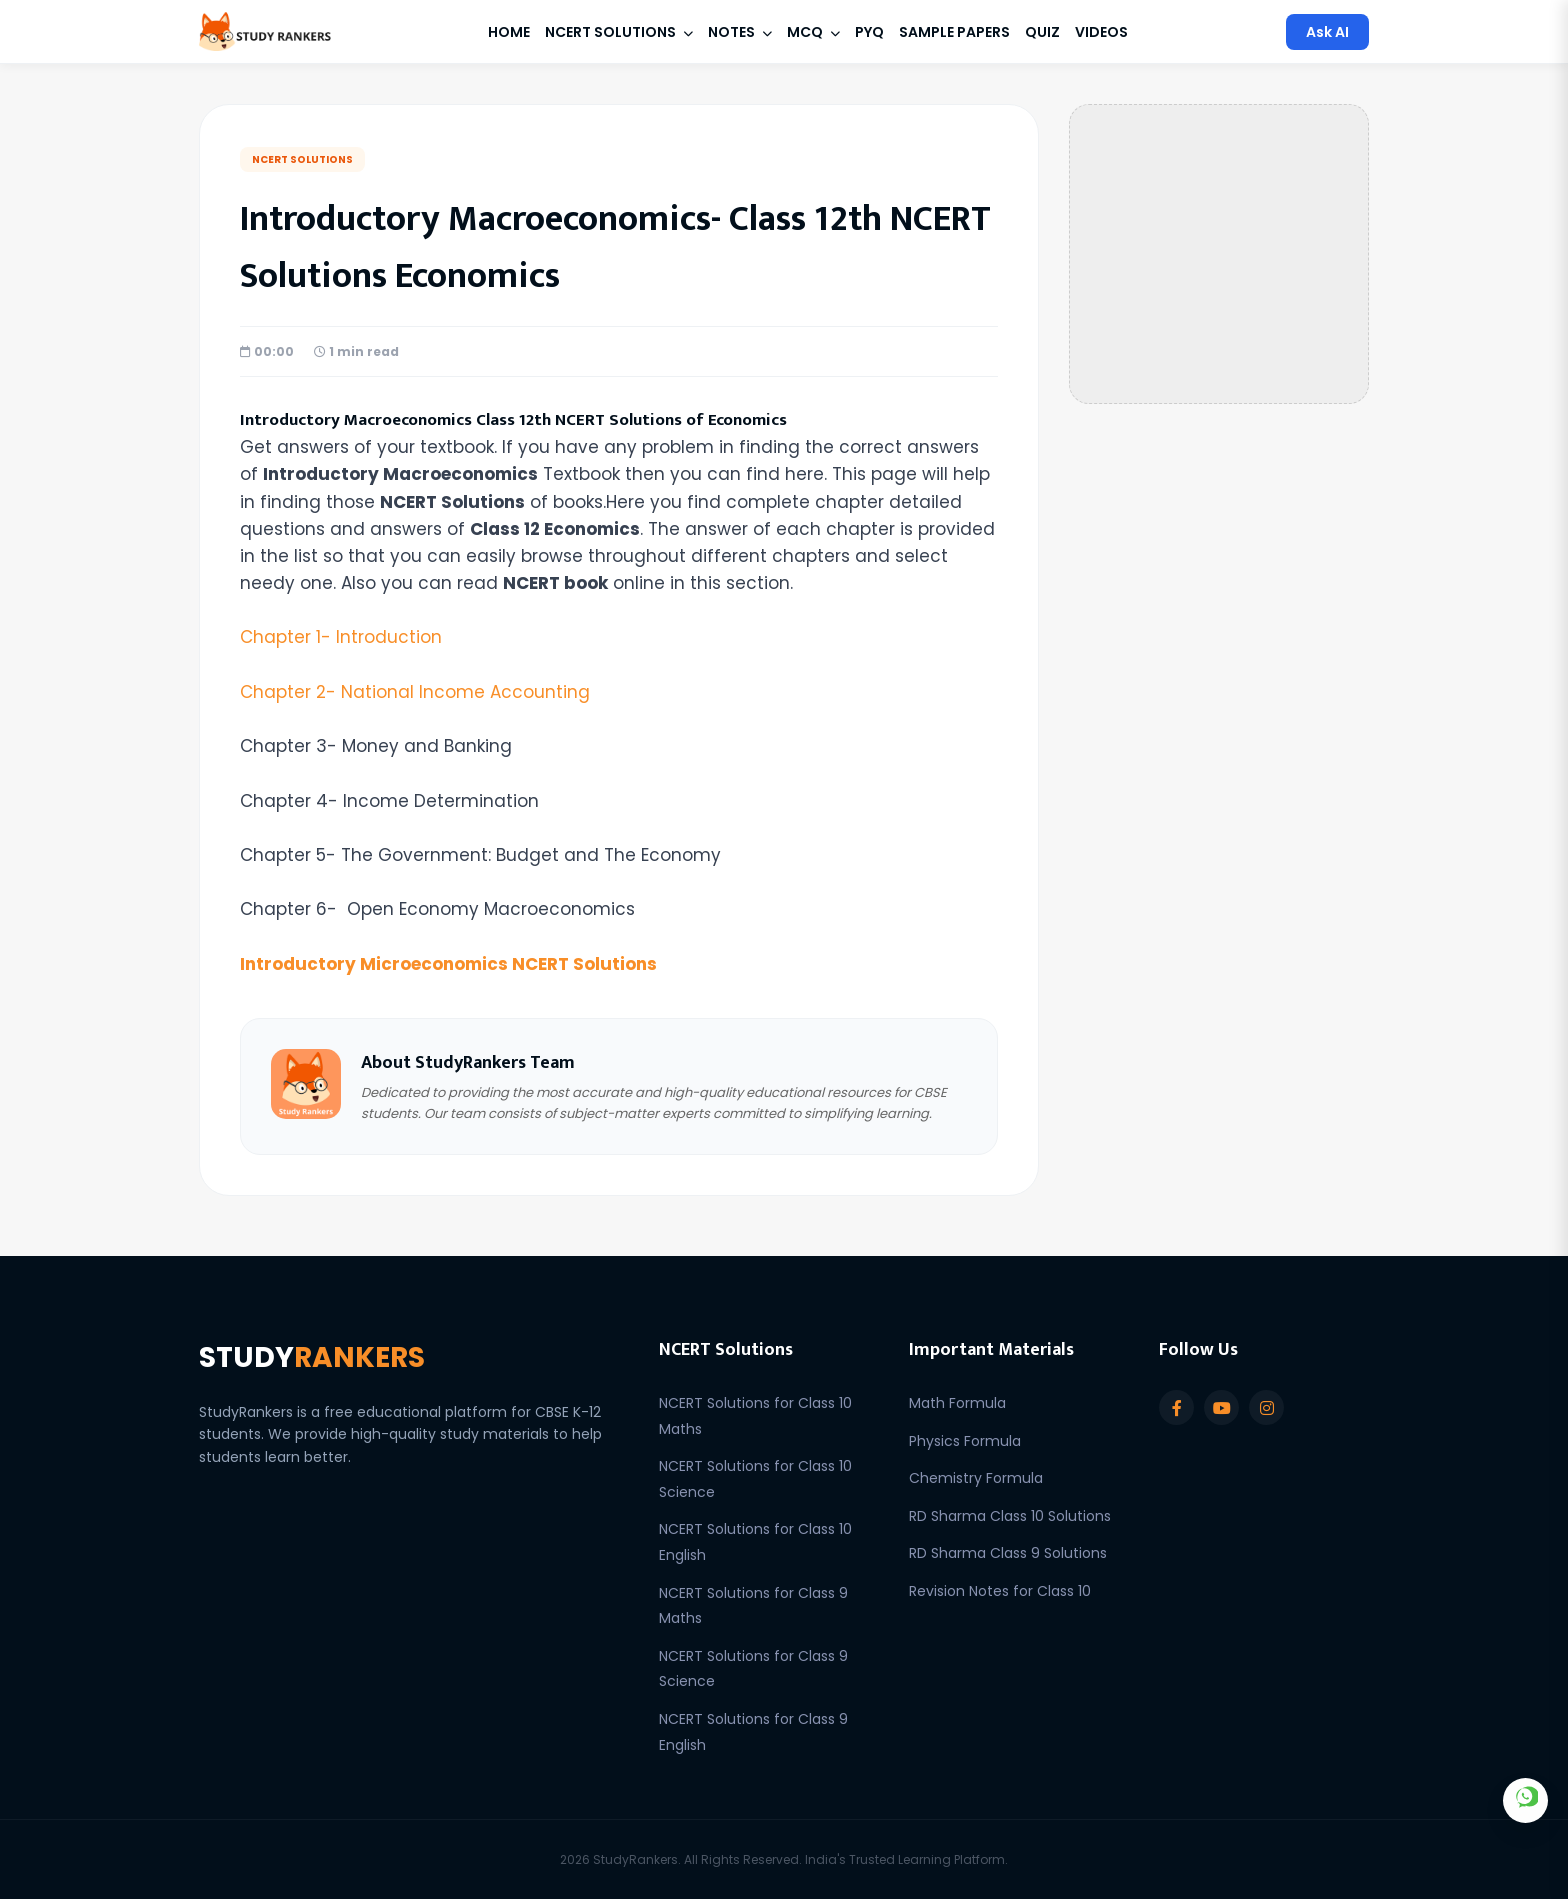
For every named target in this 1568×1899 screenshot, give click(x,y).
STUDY (312, 1357)
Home (509, 32)
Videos (1101, 32)
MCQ (813, 32)
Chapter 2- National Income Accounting (415, 692)
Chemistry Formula (976, 1478)
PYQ (869, 32)
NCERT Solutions (619, 32)
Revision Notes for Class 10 (1000, 1591)
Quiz (1042, 32)
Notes (740, 32)
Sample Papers (954, 32)
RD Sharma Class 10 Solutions (1010, 1516)
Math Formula (957, 1403)
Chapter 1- (341, 637)
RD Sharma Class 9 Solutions (1008, 1553)
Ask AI (1327, 32)
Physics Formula (965, 1441)
